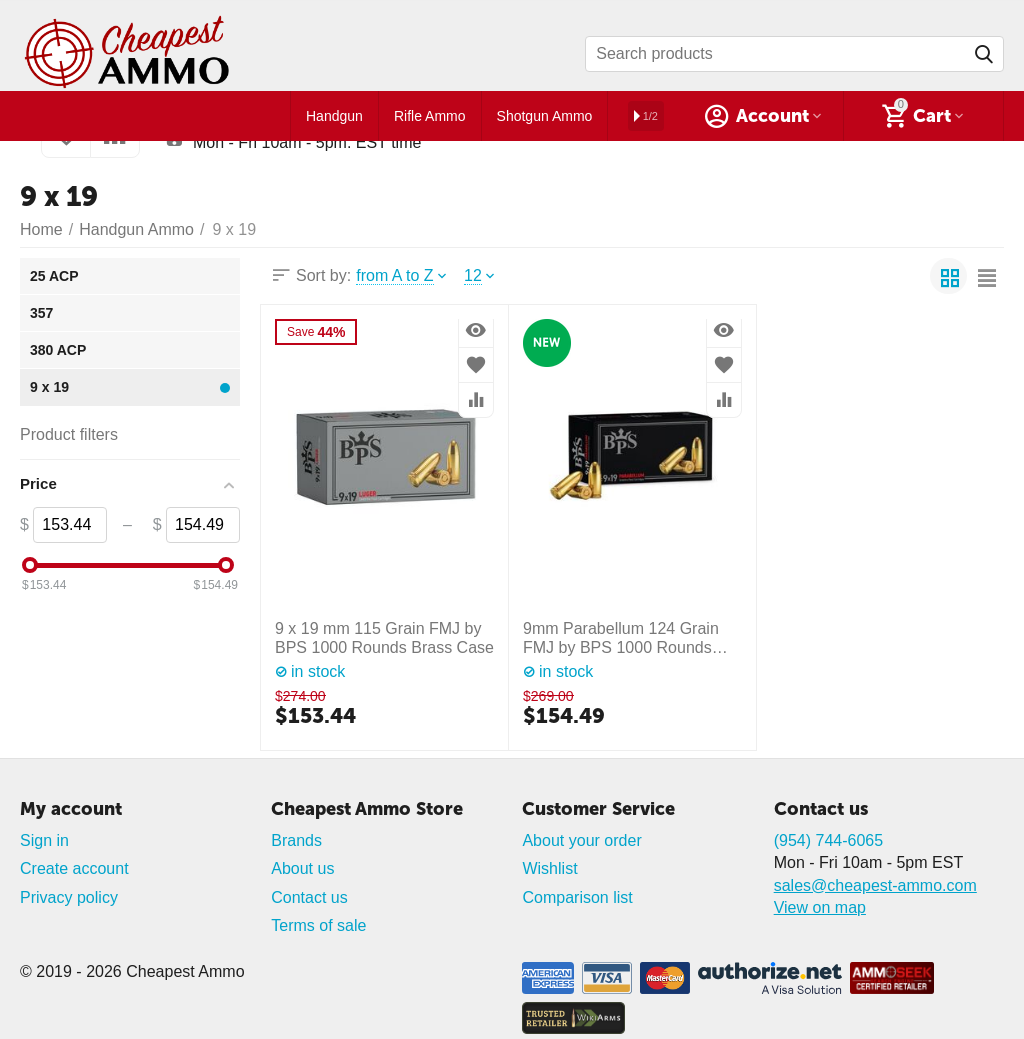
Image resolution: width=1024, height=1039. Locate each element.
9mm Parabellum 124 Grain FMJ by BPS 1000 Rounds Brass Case (621, 638)
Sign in (44, 840)
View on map (820, 907)
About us (302, 868)
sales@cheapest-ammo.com (875, 885)
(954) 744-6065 (829, 840)
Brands (296, 840)
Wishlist (549, 868)
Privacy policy (69, 897)
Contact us (309, 897)
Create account (74, 868)
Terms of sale (318, 925)
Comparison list (577, 897)
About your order (581, 840)
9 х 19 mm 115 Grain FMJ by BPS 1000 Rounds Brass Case (384, 638)
